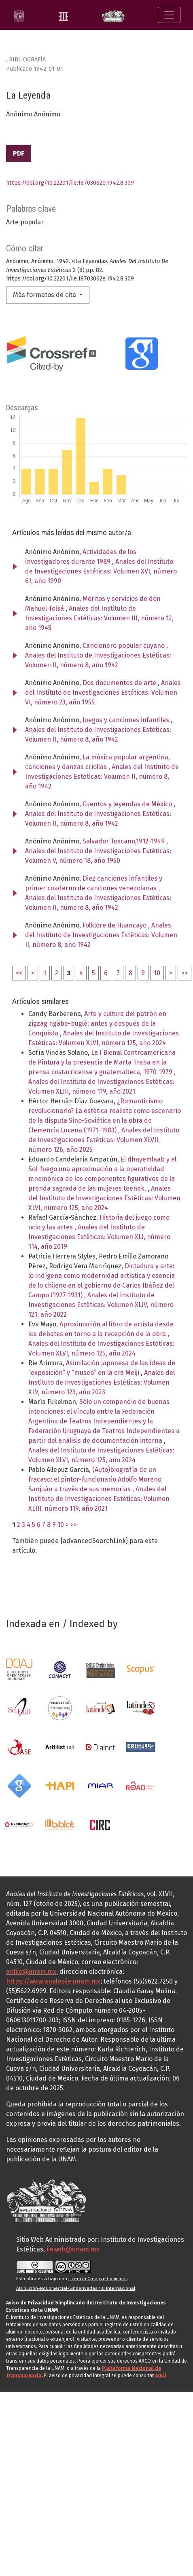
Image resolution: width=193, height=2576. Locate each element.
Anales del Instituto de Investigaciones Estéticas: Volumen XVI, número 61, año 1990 (101, 571)
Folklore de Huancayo (115, 925)
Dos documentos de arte (120, 683)
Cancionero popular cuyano (124, 645)
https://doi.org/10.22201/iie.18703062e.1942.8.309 (70, 182)
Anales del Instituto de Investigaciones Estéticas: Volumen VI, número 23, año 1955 (103, 692)
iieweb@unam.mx (73, 2249)
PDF (18, 153)
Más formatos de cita (45, 295)
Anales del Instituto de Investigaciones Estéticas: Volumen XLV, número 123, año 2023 (101, 1382)
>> (184, 973)
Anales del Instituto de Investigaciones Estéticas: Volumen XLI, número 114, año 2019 (99, 1236)
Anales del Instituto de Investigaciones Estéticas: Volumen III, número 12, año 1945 (99, 618)
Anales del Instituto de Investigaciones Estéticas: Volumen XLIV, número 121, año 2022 (101, 1304)
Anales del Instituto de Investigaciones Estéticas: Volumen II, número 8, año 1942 (102, 776)
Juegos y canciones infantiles (127, 720)
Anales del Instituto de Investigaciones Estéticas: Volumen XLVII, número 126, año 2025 (103, 1139)
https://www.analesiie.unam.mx (53, 1981)
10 (157, 973)
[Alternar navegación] (169, 15)
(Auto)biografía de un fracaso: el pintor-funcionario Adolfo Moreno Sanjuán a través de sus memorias (94, 1479)
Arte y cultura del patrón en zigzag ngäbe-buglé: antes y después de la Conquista (97, 1023)
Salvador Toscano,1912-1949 (124, 841)
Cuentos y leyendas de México (128, 804)
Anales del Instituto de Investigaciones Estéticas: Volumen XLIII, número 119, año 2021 (99, 1498)
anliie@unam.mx (31, 1971)
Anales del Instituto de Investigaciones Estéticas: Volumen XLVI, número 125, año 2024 (104, 1198)
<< (19, 973)
